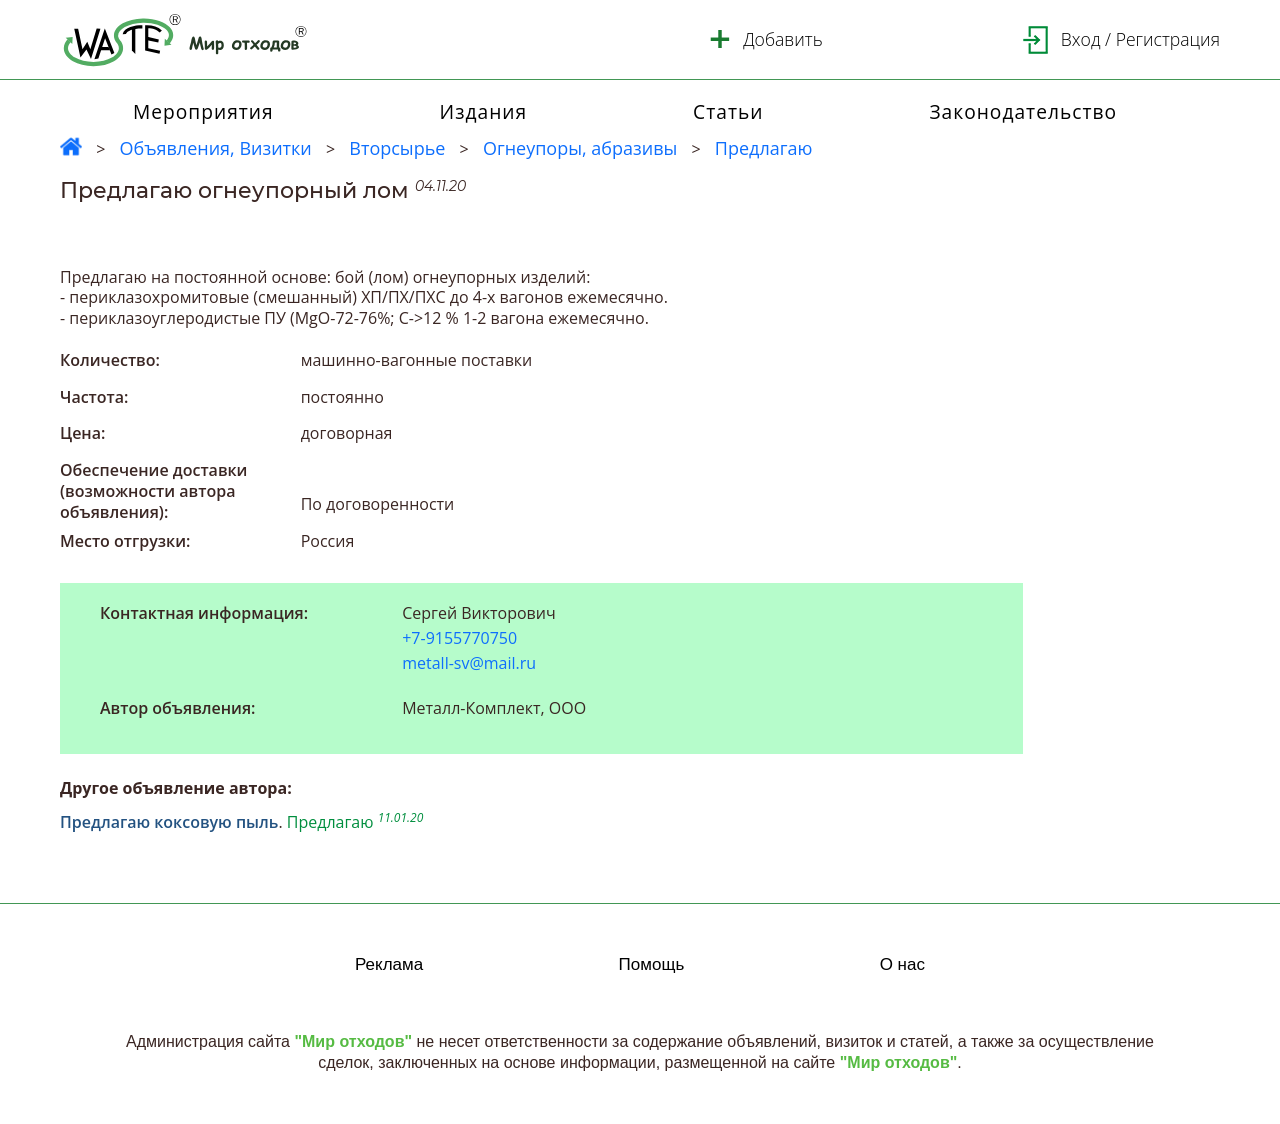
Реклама (389, 964)
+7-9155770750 (459, 638)
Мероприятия (203, 111)
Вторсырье (397, 148)
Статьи (728, 111)
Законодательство (1023, 111)
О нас (902, 964)
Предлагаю (764, 148)
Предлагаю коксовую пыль (169, 822)
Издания (484, 111)
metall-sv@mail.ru (469, 663)
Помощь (652, 964)
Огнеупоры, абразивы (580, 148)
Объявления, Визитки (215, 148)
